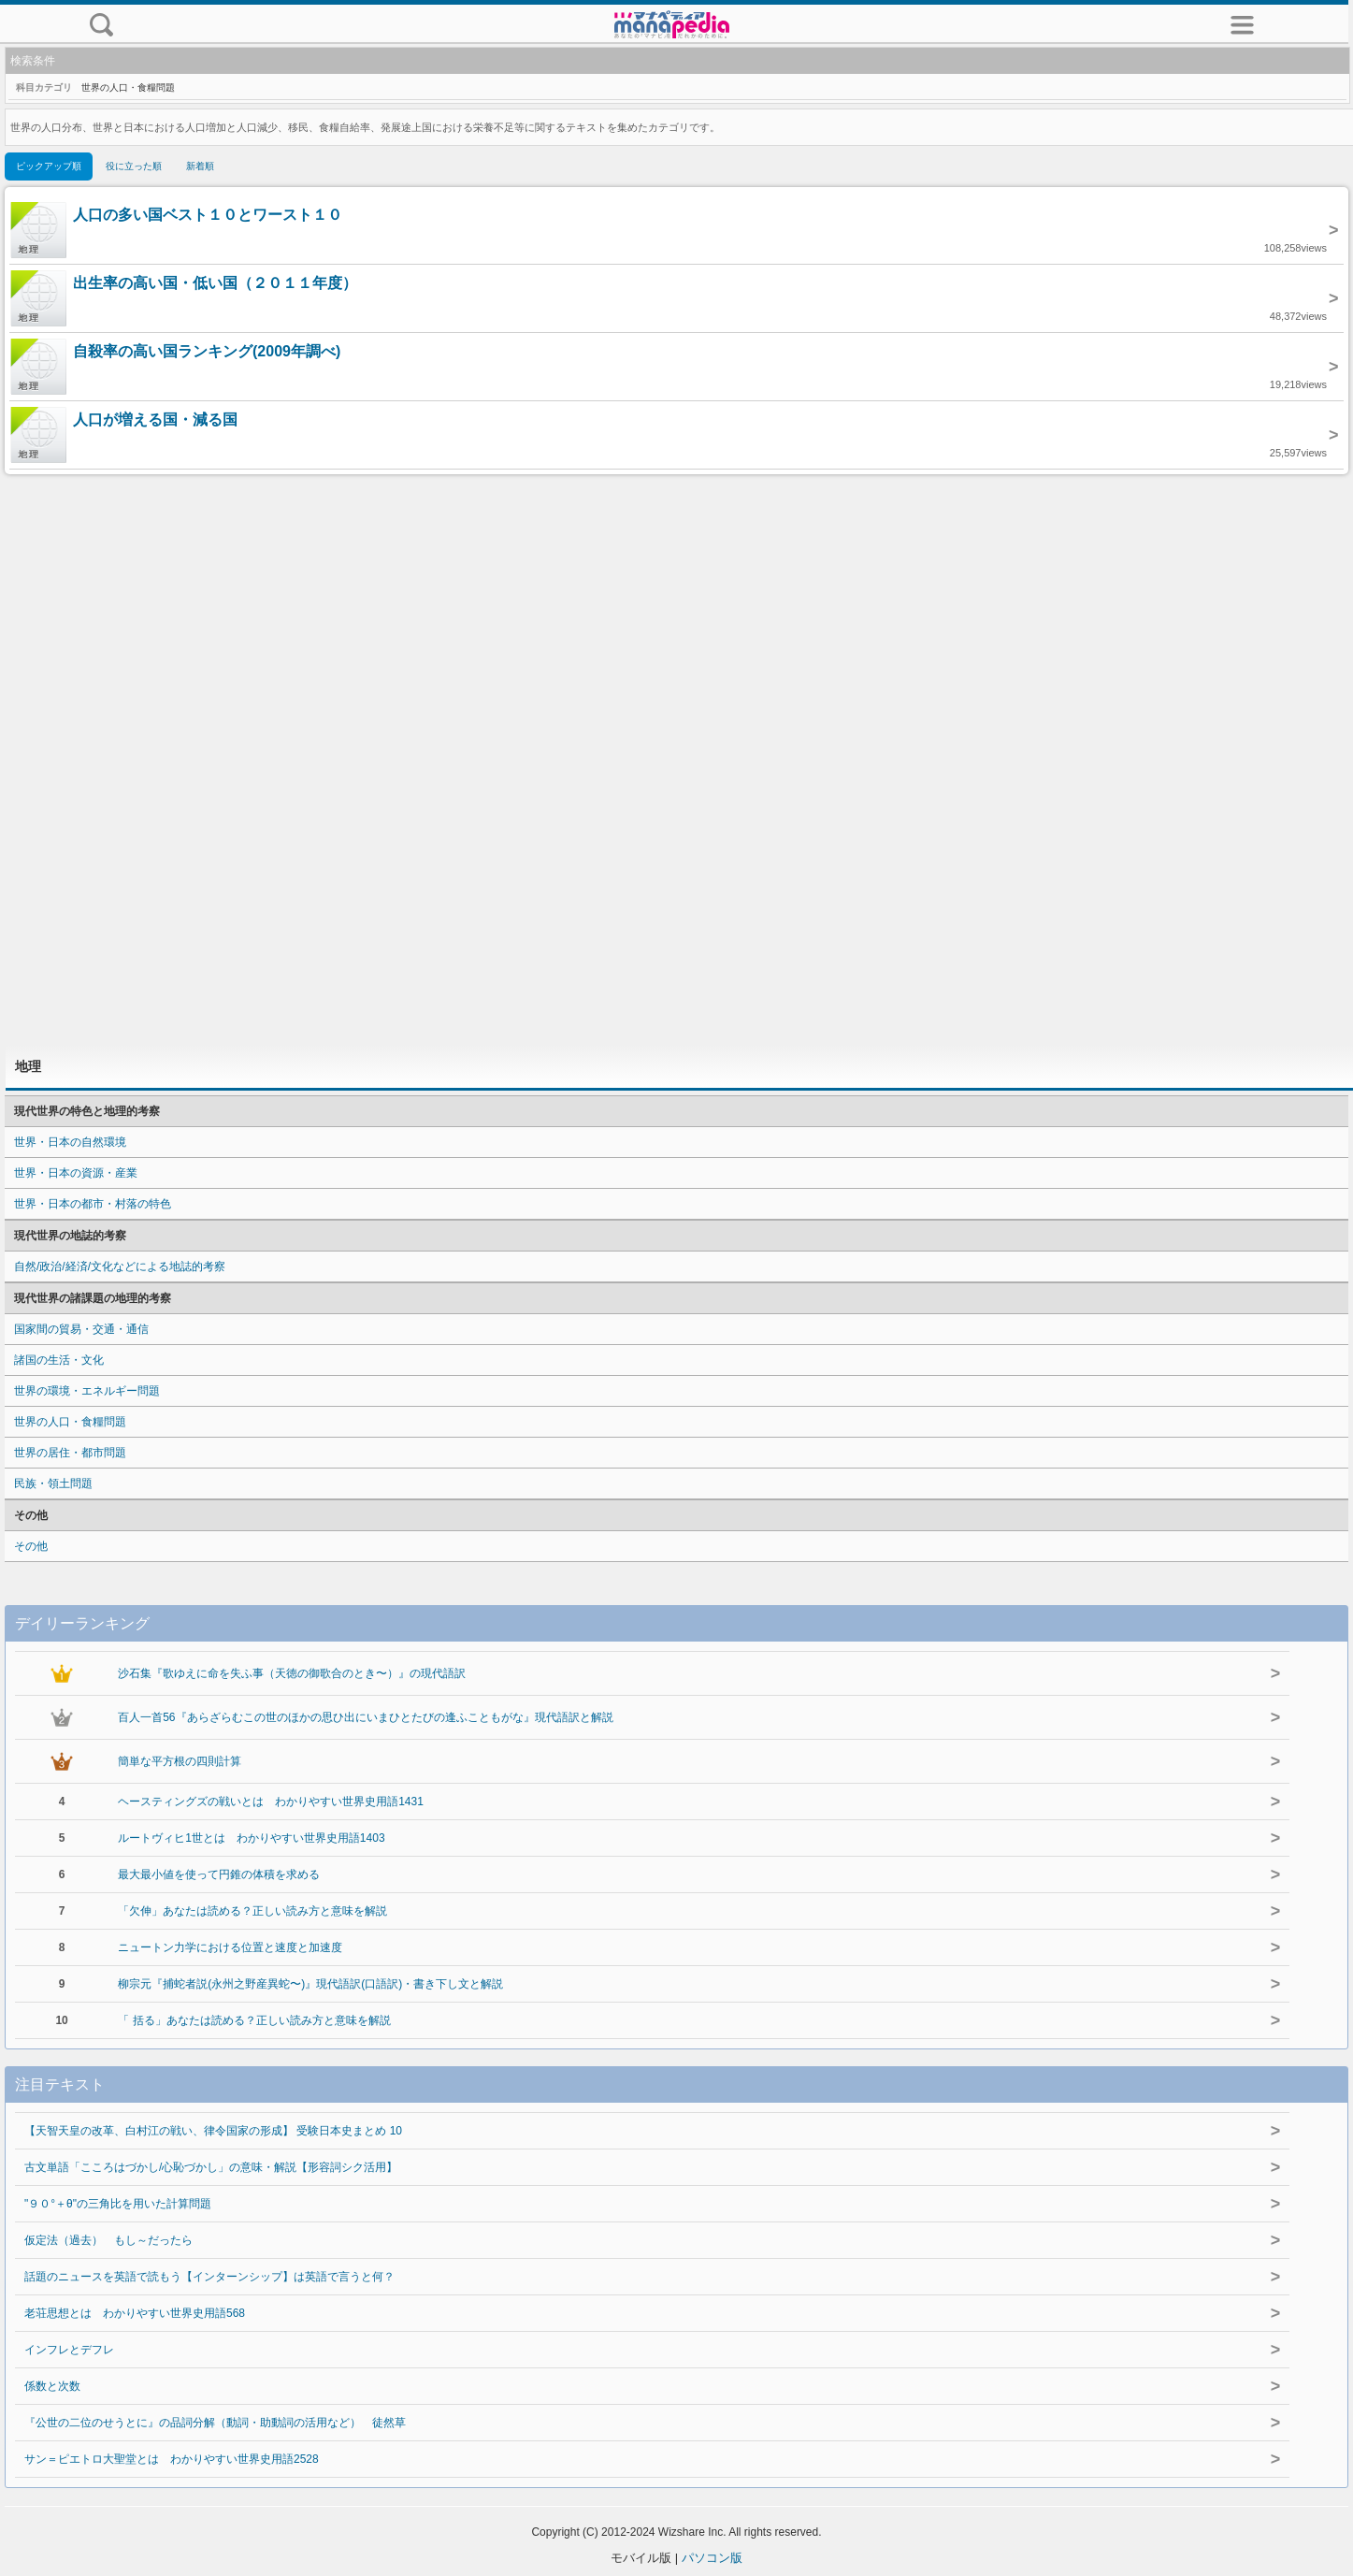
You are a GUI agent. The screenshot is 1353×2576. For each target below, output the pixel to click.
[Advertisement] (677, 759)
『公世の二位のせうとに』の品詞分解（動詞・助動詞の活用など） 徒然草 (215, 2422)
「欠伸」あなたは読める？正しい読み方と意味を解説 (252, 1911)
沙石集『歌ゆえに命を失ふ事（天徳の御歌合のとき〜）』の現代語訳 (292, 1673)
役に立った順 (134, 166)
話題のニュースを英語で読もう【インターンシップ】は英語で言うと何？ (209, 2276)
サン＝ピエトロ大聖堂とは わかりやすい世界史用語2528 (171, 2459)
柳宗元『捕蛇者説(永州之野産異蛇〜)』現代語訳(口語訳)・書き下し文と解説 (310, 1983)
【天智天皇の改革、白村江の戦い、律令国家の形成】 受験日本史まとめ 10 (213, 2130)
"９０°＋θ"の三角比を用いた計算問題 (117, 2203)
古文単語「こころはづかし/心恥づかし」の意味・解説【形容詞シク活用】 (210, 2167)
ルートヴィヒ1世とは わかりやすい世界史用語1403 (251, 1838)
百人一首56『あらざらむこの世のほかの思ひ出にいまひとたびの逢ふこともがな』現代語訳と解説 (365, 1717)
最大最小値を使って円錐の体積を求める (219, 1874)
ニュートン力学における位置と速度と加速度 (230, 1947)
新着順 (200, 166)
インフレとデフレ (69, 2349)
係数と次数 (52, 2386)
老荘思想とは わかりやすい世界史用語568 (134, 2313)
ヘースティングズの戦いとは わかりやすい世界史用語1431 (271, 1801)
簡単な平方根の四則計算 (179, 1761)
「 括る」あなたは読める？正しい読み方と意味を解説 (254, 2020)
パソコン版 (712, 2558)
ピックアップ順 (48, 166)
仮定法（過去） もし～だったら (108, 2240)
